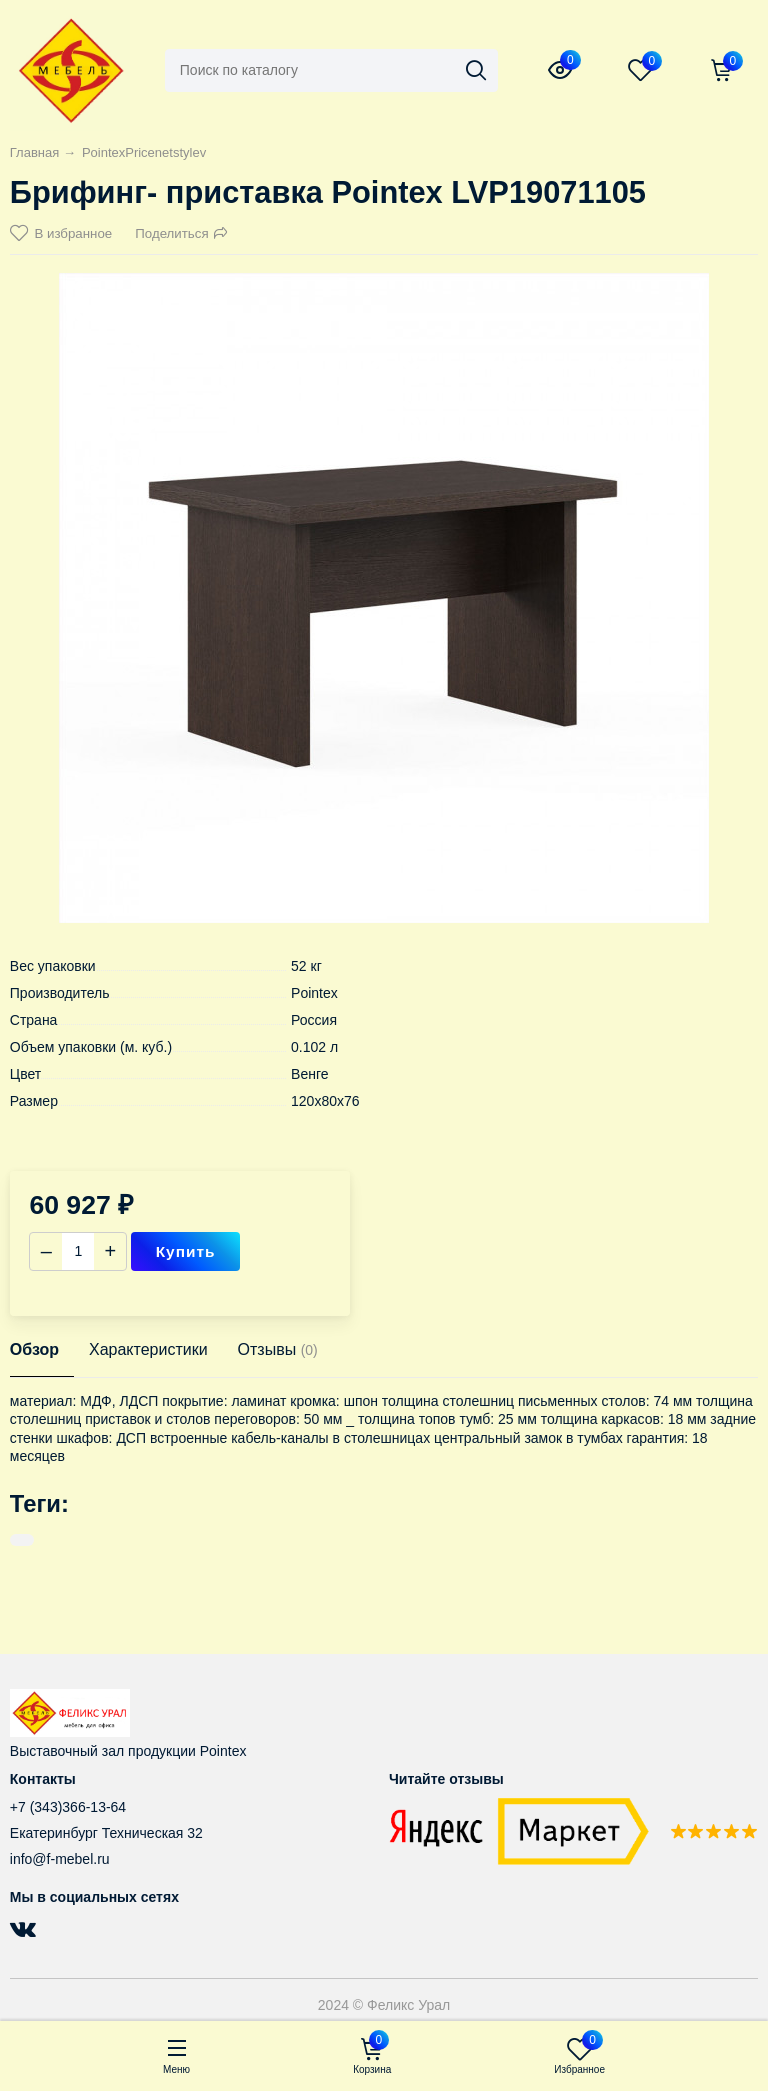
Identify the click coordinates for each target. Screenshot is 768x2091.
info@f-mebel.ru (60, 1859)
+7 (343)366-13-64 (68, 1807)
